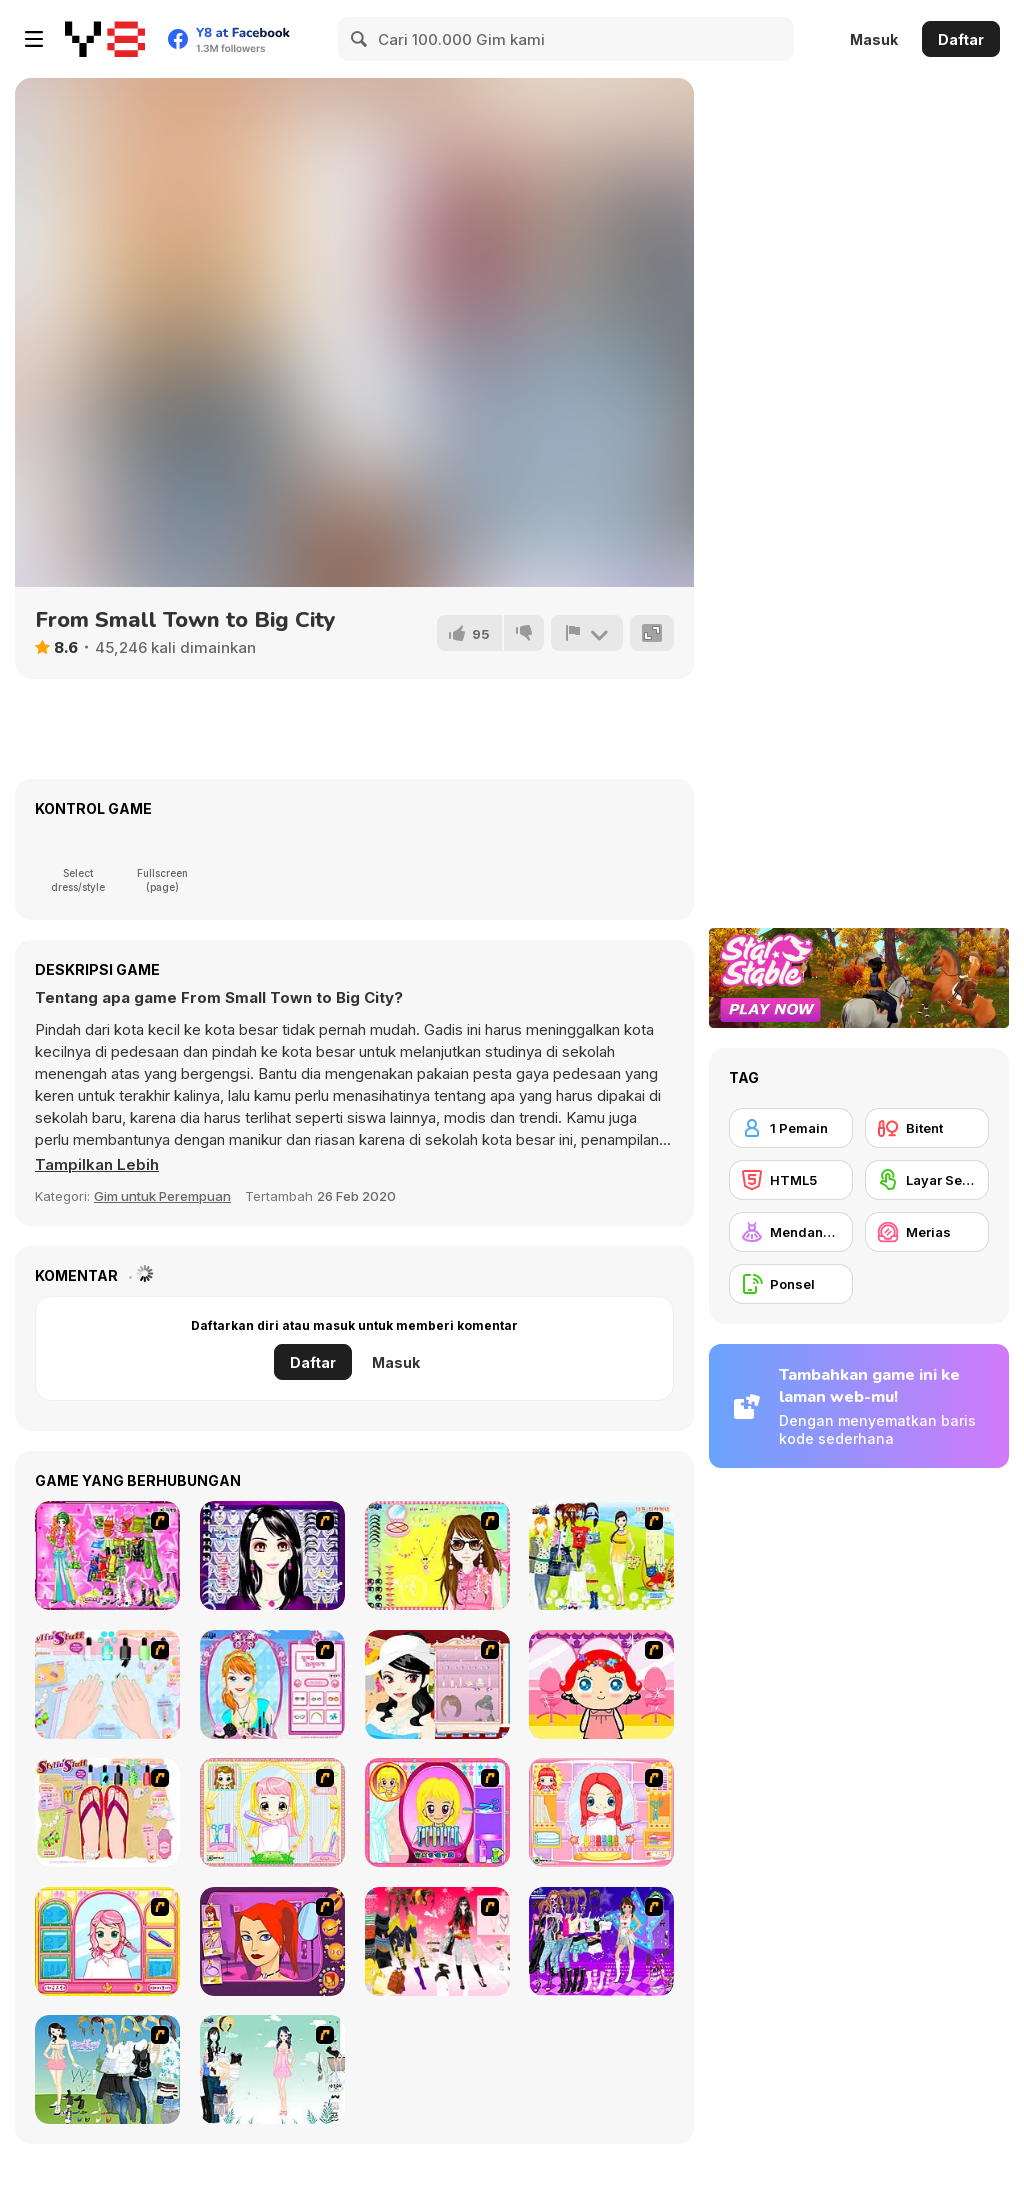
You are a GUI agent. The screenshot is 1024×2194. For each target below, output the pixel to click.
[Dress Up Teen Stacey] (437, 1941)
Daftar (961, 39)
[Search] (360, 39)
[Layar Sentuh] (927, 1180)
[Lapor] (587, 633)
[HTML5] (791, 1180)
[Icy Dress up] (272, 2069)
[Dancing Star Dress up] (601, 1941)
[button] (97, 1165)
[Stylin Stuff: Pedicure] (107, 1812)
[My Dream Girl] (107, 2069)
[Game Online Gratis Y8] (105, 39)
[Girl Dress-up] (437, 1684)
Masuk (874, 39)
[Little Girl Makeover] (601, 1684)
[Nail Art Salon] (107, 1684)
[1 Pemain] (791, 1128)
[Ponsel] (791, 1284)
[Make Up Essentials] (272, 1555)
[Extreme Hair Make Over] (437, 1812)
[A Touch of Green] (107, 1555)
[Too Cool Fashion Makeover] (272, 1941)
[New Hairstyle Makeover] (601, 1812)
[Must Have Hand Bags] (601, 1555)
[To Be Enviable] (437, 1555)
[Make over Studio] (107, 1941)
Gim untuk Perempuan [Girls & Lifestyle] (162, 1196)
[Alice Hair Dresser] (272, 1812)
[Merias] (927, 1232)
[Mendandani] (791, 1232)
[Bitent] (927, 1128)
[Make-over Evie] (272, 1684)
